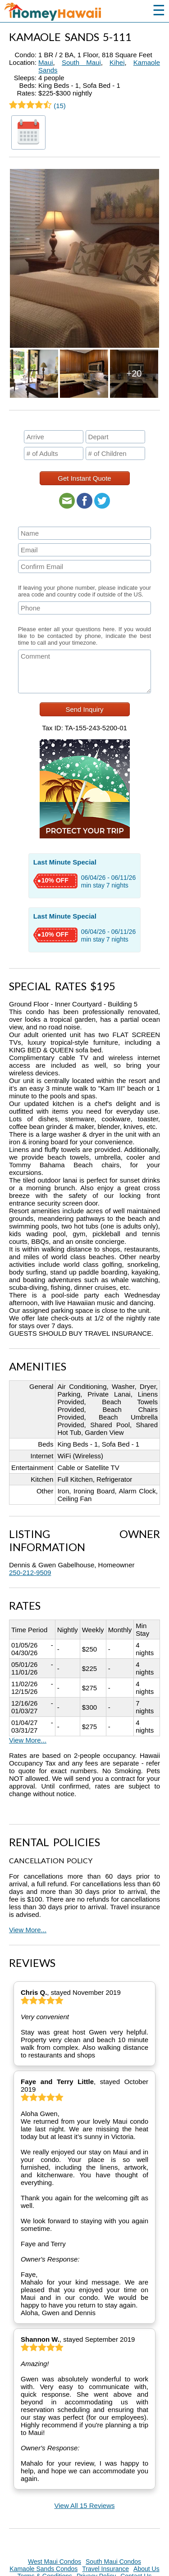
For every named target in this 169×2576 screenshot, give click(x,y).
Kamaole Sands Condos (43, 2568)
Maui (45, 62)
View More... (27, 1740)
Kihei (117, 62)
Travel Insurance (105, 2568)
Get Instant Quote (84, 478)
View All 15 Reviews (85, 2505)
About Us (146, 2568)
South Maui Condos (113, 2561)
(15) (37, 105)
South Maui (81, 62)
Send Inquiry (84, 709)
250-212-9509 (30, 1572)
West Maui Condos (54, 2561)
